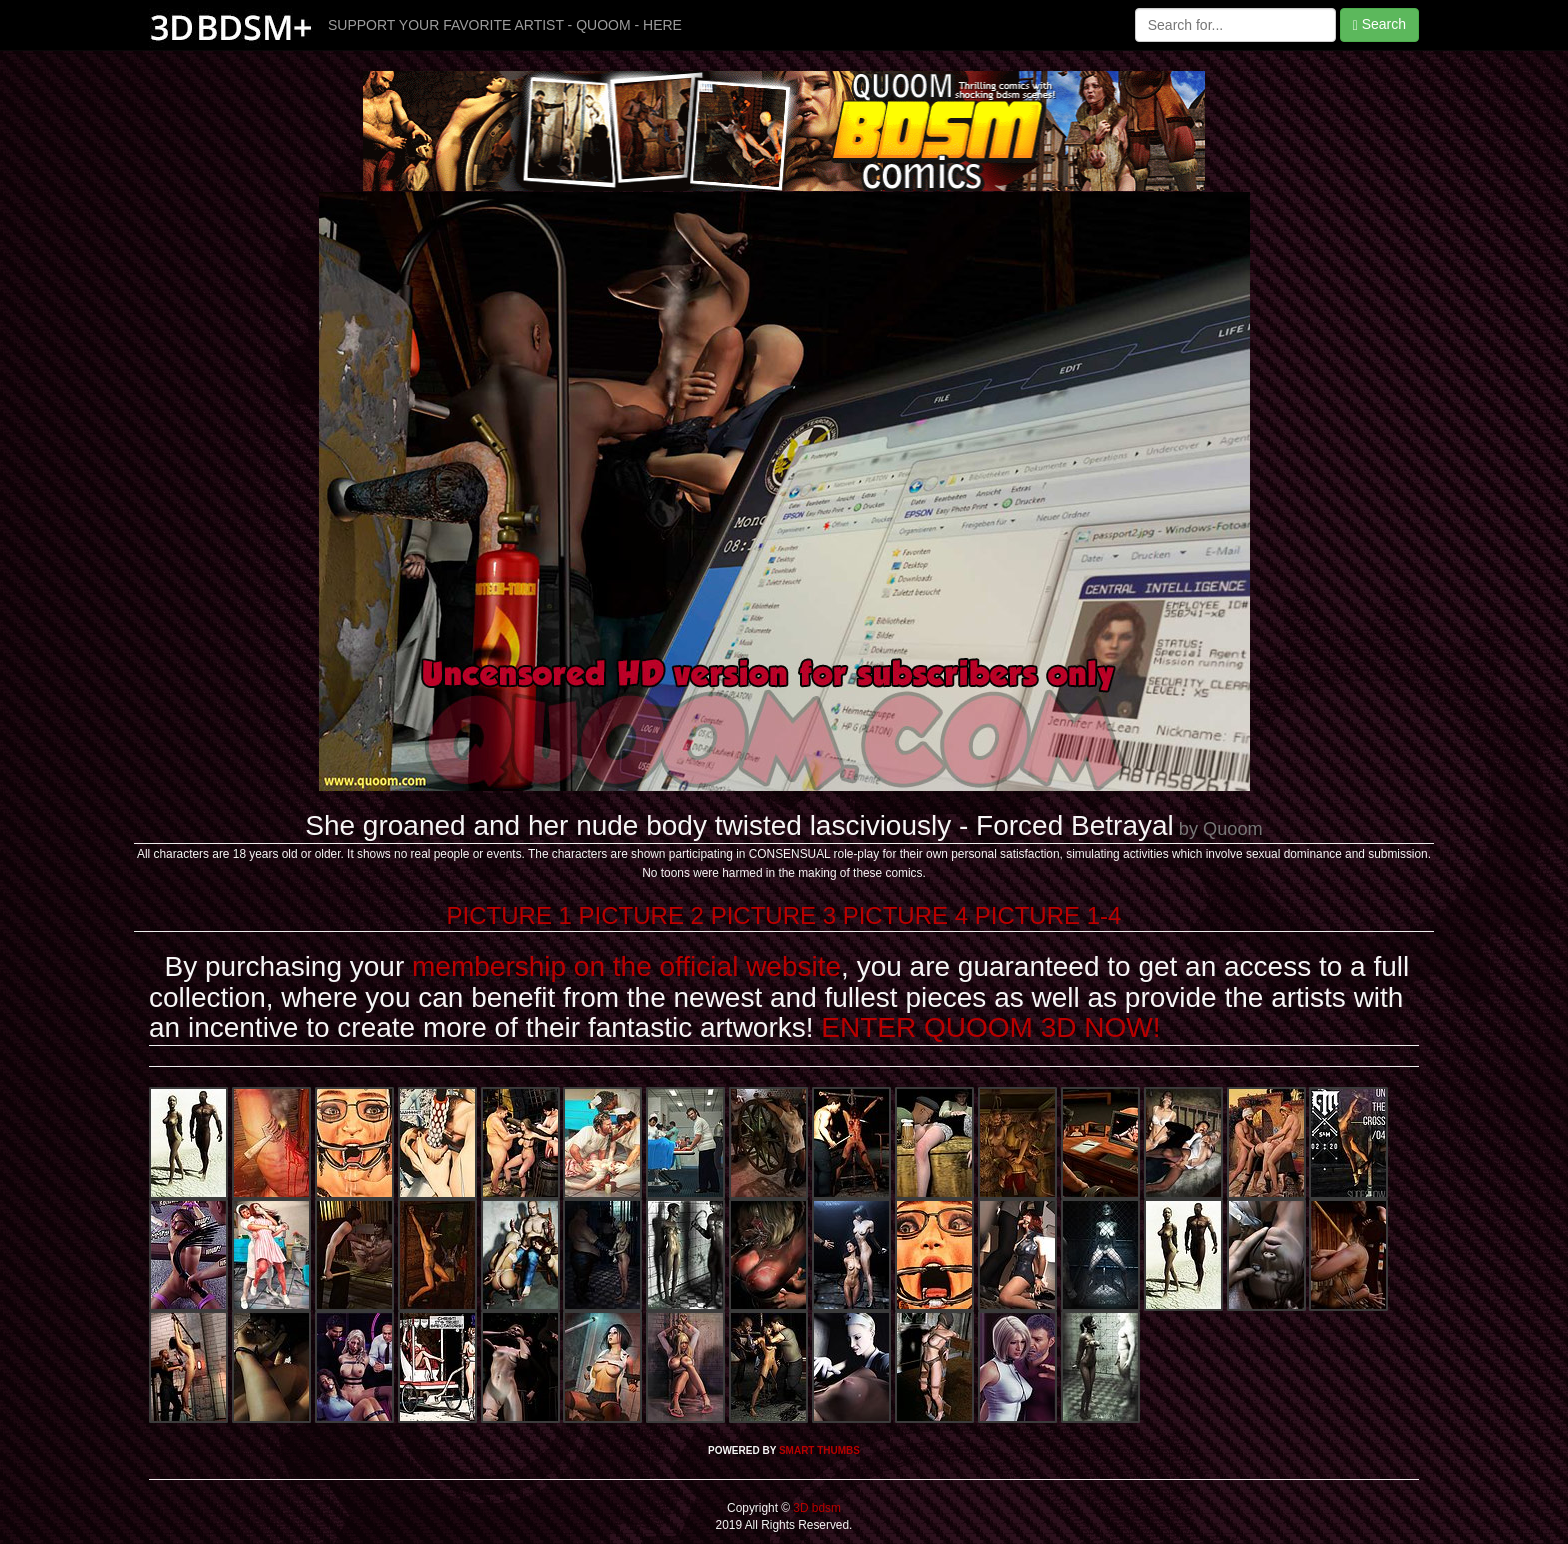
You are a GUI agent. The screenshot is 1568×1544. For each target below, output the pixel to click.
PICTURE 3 (773, 915)
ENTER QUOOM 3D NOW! (990, 1027)
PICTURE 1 (509, 915)
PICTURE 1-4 (1048, 915)
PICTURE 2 (641, 915)
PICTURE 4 (905, 915)
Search (1379, 24)
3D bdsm (815, 1508)
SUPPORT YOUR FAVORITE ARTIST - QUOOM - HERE (505, 25)
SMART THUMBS (819, 1450)
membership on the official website (626, 966)
